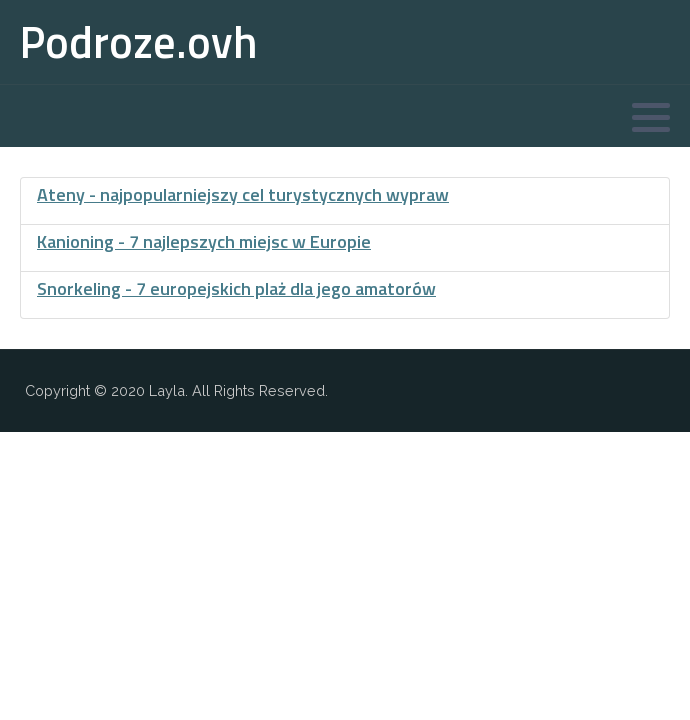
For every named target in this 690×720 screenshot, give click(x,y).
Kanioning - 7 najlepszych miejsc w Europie (204, 241)
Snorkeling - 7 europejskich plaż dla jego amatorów (236, 288)
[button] (651, 117)
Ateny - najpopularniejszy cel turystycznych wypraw (243, 194)
